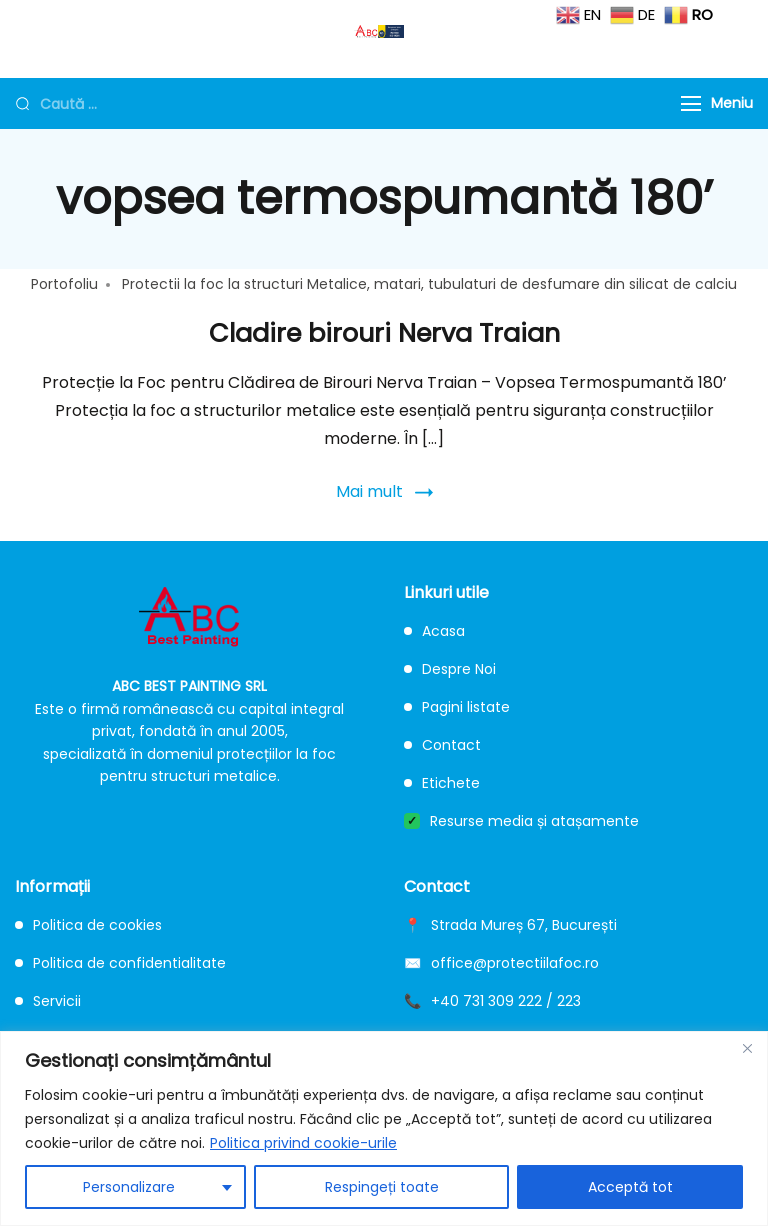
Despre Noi (450, 669)
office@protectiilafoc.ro (515, 963)
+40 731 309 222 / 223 (506, 1001)
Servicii (48, 1001)
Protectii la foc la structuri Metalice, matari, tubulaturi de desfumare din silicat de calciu (429, 284)
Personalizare (129, 1187)
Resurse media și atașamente (521, 821)
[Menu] (691, 103)
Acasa (434, 631)
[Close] (747, 1048)
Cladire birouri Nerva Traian (384, 333)
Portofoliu (64, 284)
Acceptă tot (630, 1187)
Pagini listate (457, 707)
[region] (384, 1128)
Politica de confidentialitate (120, 963)
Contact (442, 745)
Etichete (442, 783)
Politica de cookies (88, 925)
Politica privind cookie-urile (303, 1143)
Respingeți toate (382, 1187)
